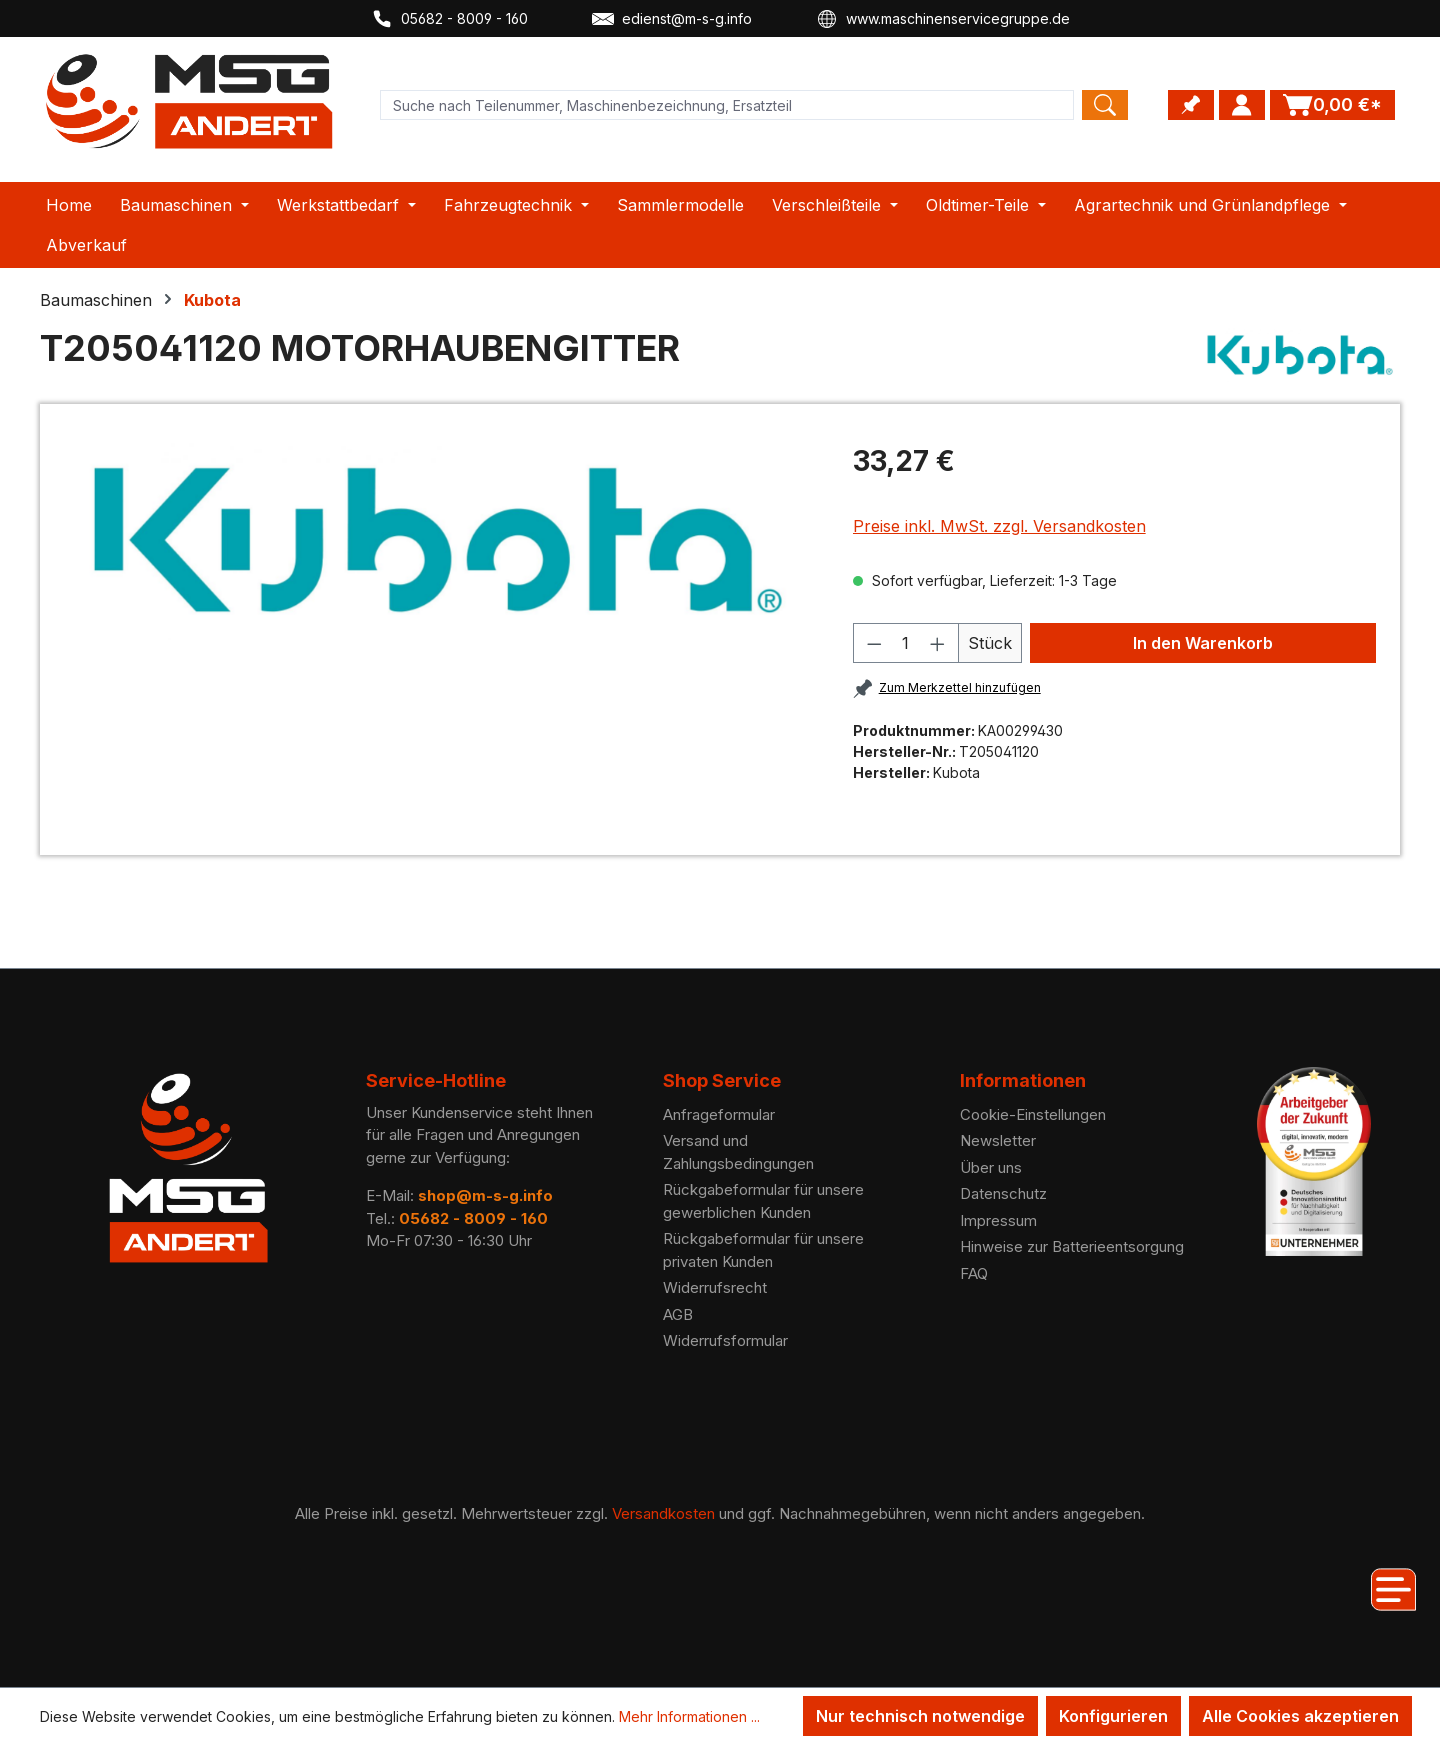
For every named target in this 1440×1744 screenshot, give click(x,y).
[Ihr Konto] (1242, 105)
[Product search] (727, 105)
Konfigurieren (1113, 1716)
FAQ (974, 1273)
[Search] (1105, 105)
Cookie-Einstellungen (1033, 1114)
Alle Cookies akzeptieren (1300, 1716)
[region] (438, 540)
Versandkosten (663, 1513)
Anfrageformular (719, 1114)
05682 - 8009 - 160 (449, 19)
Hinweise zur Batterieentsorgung (1072, 1246)
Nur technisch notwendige (920, 1716)
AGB (678, 1314)
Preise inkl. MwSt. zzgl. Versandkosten (999, 526)
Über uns (991, 1167)
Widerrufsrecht (715, 1287)
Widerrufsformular (725, 1340)
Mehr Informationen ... (689, 1716)
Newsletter (998, 1140)
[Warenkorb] (1332, 105)
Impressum (998, 1220)
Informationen (1023, 1080)
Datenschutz (1003, 1193)
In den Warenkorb (1203, 643)
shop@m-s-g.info (485, 1195)
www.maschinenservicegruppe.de (943, 19)
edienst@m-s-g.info (672, 19)
